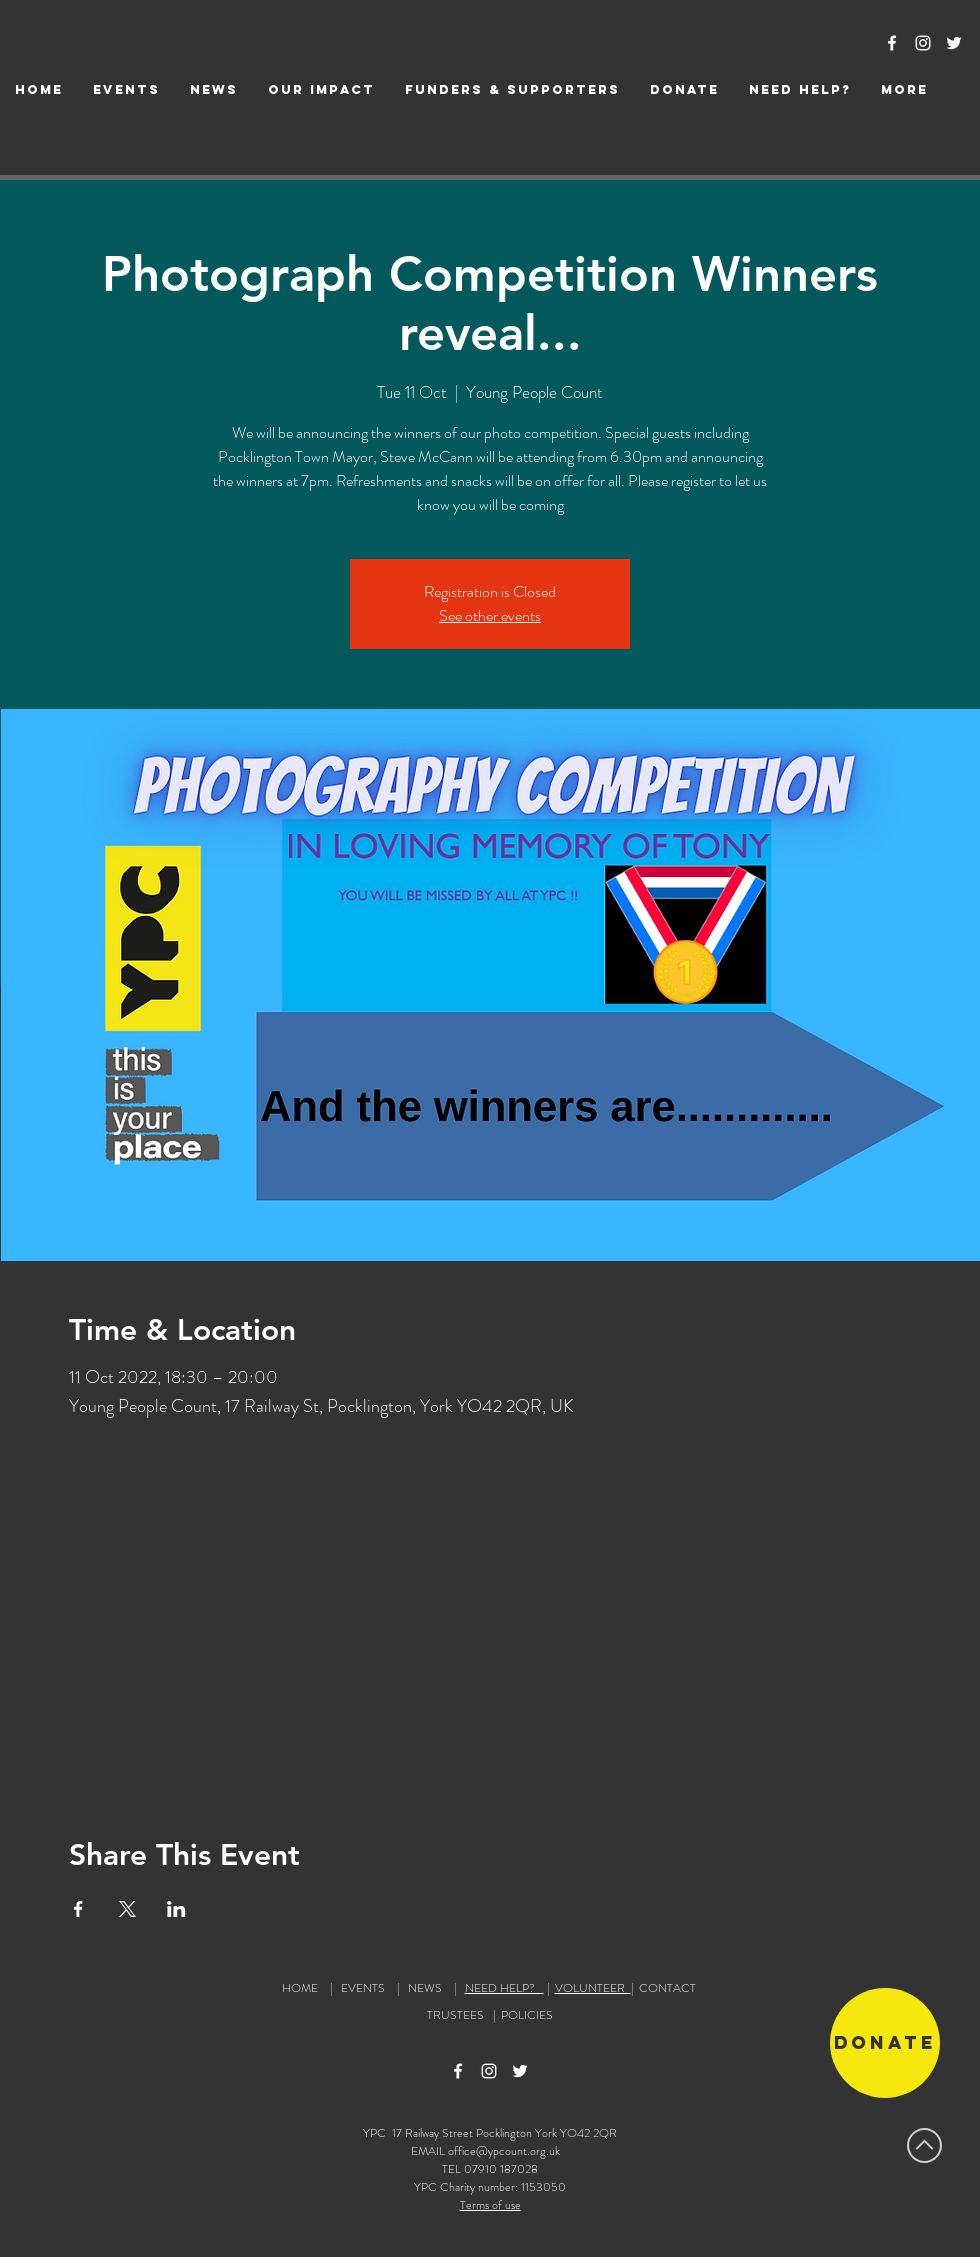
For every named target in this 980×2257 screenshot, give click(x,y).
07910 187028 (501, 2169)
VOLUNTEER (593, 1988)
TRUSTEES (458, 2015)
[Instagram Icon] (923, 43)
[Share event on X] (127, 1909)
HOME (300, 1988)
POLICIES (527, 2015)
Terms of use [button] (490, 2205)
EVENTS (363, 1988)
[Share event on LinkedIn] (176, 1909)
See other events (490, 615)
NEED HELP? (504, 1988)
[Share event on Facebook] (78, 1909)
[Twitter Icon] (954, 43)
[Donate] (885, 2043)
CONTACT (667, 1988)
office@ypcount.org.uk (504, 2151)
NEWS (425, 1988)
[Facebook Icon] (892, 43)
